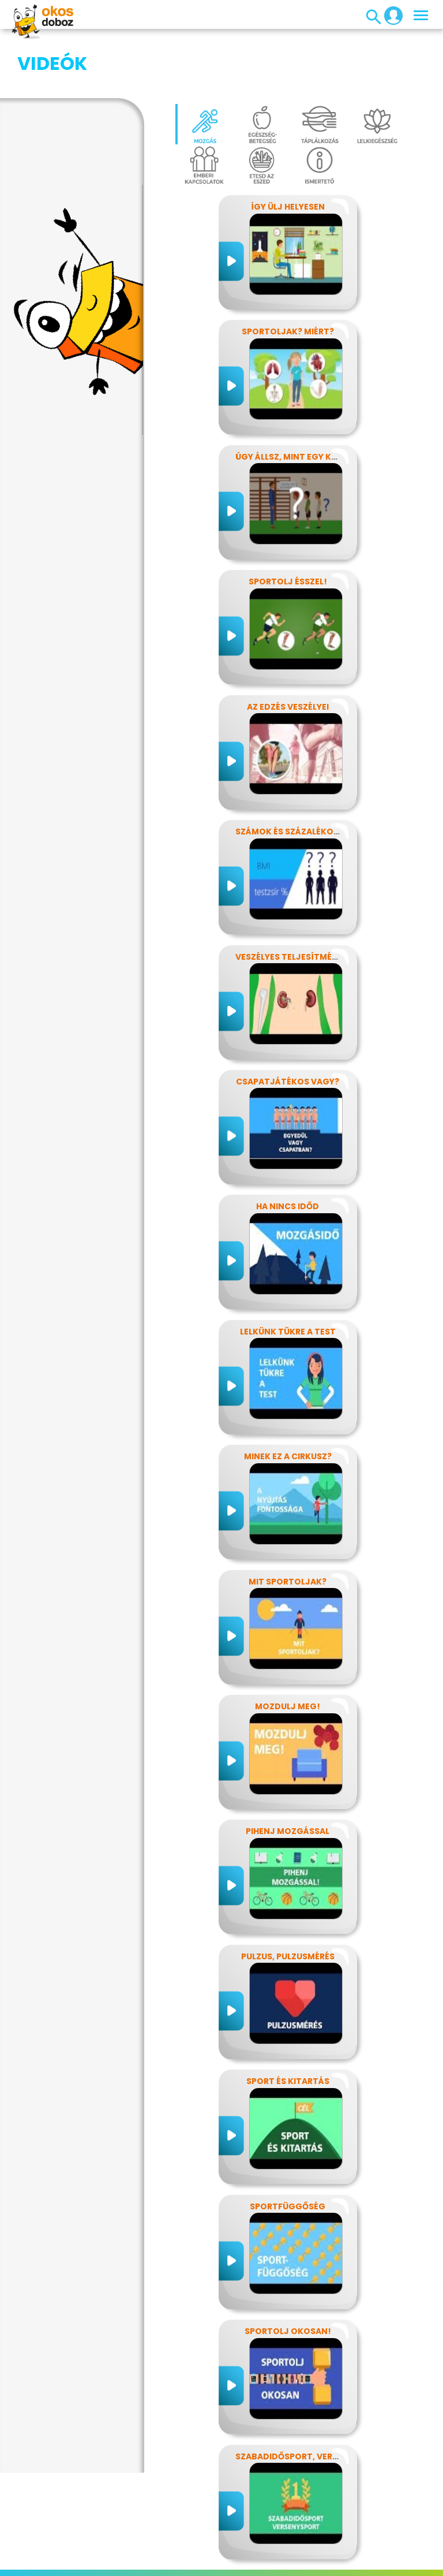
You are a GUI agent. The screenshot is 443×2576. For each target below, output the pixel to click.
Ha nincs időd (287, 1148)
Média (312, 2549)
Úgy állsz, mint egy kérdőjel (301, 399)
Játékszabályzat (256, 2549)
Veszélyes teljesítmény (289, 899)
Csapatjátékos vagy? (287, 1024)
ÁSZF (269, 2563)
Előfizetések (187, 2549)
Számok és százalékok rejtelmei (310, 774)
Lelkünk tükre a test (288, 1274)
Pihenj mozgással (287, 1773)
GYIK (342, 2549)
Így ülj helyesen (288, 149)
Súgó (240, 2563)
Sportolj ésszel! (288, 524)
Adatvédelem (125, 2549)
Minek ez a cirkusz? (288, 1398)
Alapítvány (383, 2549)
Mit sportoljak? (287, 1524)
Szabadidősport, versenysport (308, 2398)
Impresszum (63, 2549)
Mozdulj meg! (287, 1648)
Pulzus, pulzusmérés (288, 1898)
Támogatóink (193, 2563)
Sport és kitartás (287, 2023)
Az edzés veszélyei (288, 649)
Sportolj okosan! (288, 2273)
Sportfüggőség (287, 2148)
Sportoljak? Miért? (288, 273)
